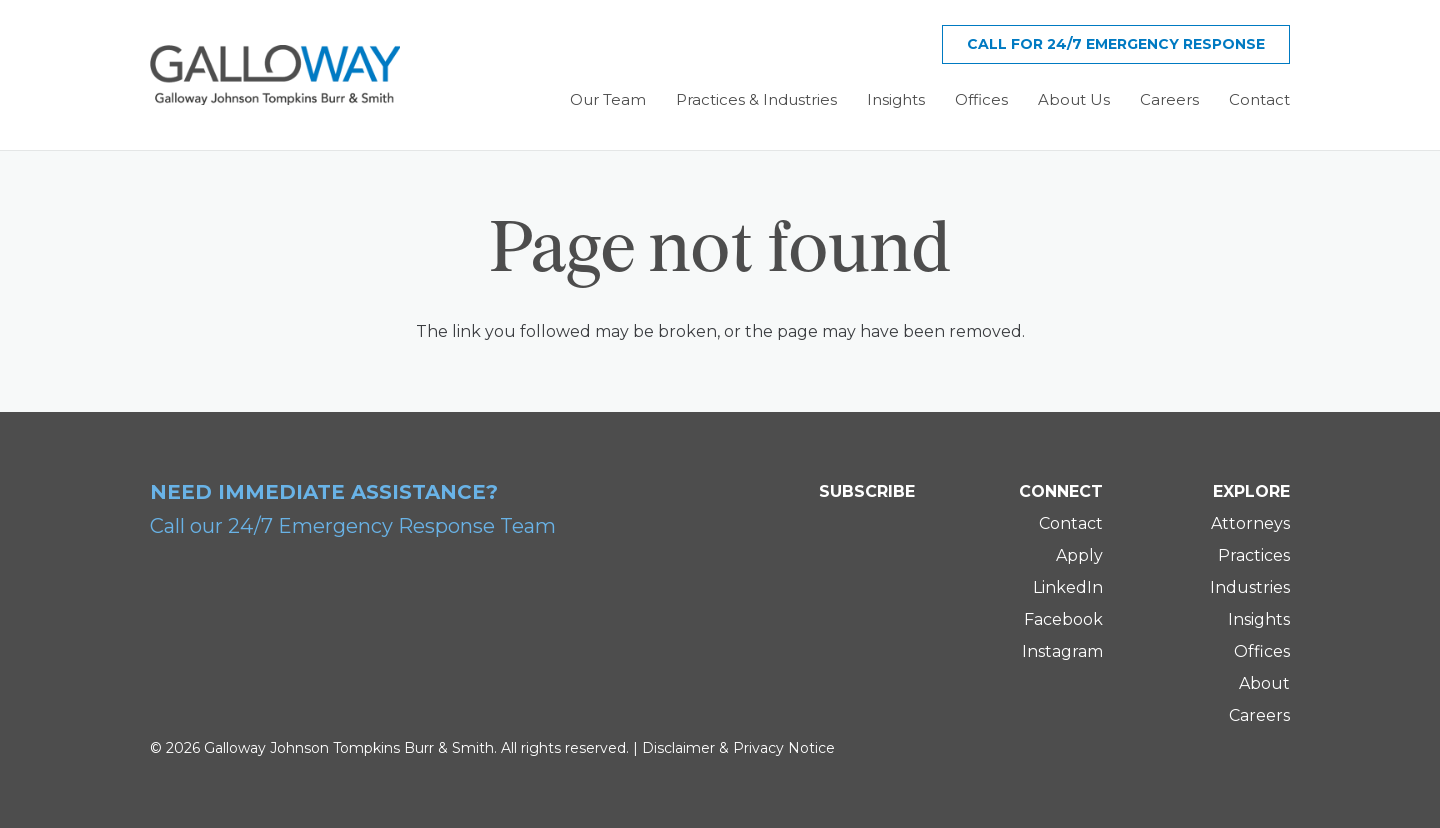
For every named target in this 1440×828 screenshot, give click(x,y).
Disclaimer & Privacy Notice (738, 748)
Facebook (1063, 619)
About (1264, 683)
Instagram (1062, 651)
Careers (1259, 715)
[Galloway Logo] (275, 75)
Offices (1262, 651)
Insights (1259, 619)
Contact (1071, 523)
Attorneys (1250, 523)
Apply (1079, 555)
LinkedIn (1068, 587)
